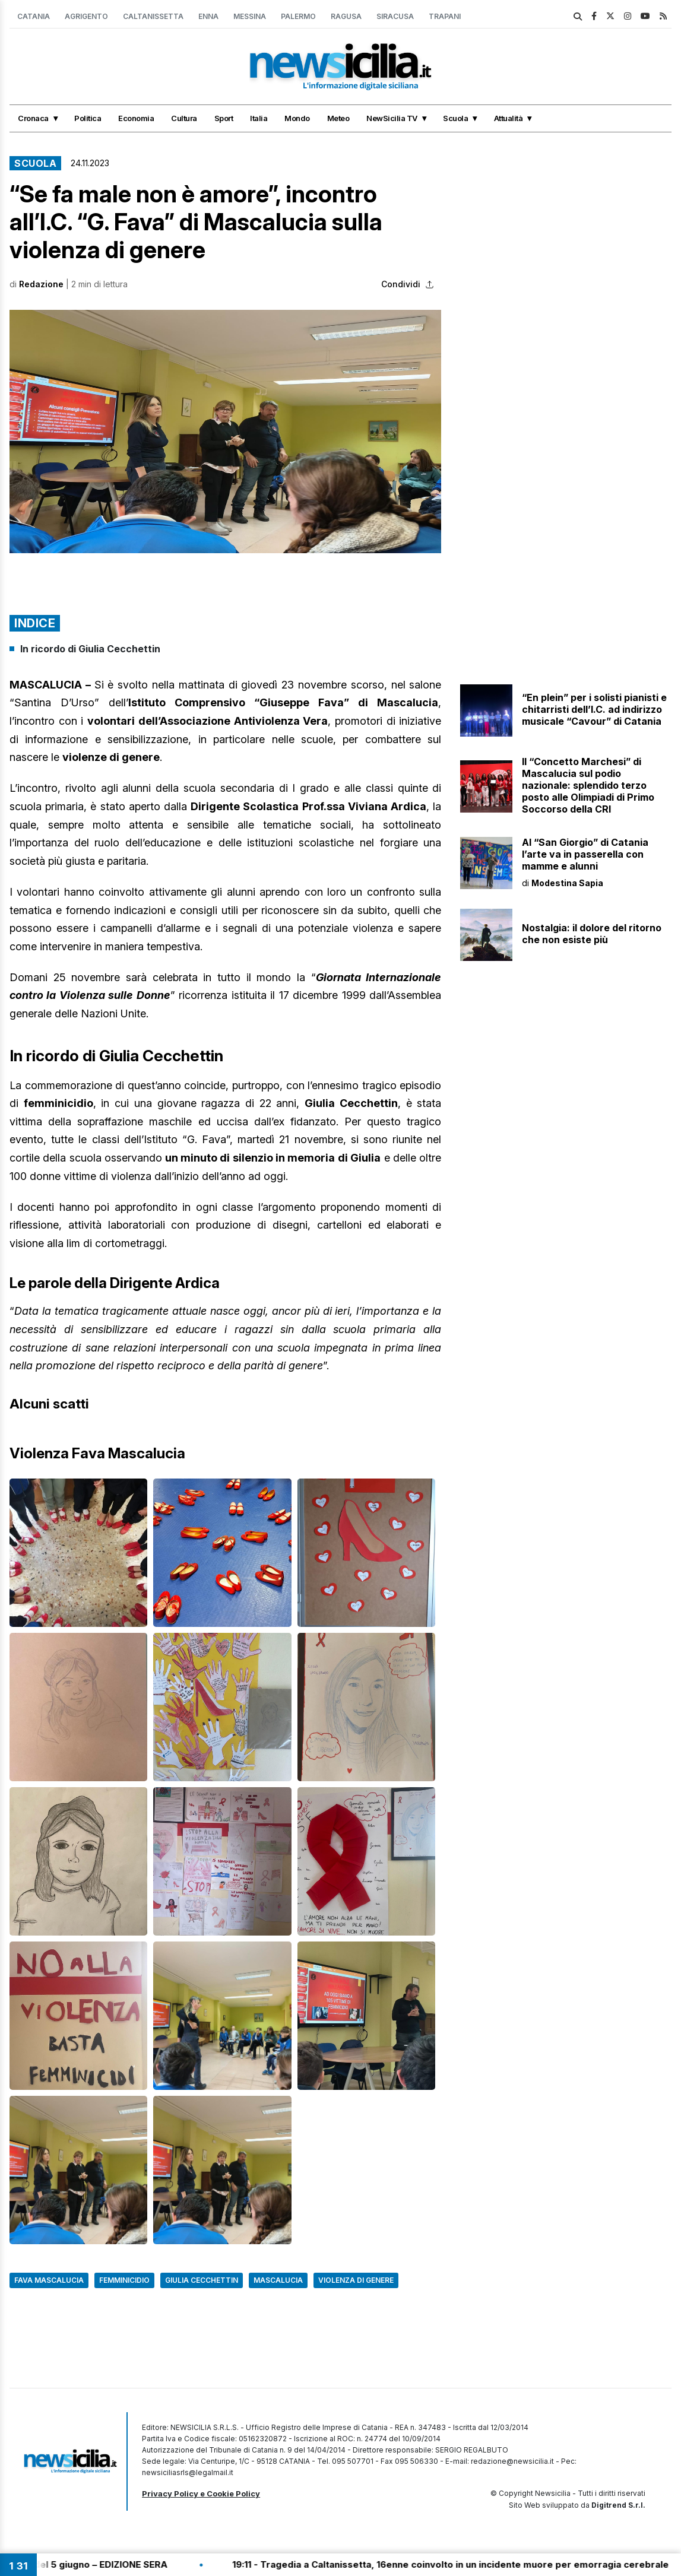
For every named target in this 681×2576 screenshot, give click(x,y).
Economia (136, 118)
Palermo (298, 16)
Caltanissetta (153, 16)
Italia (258, 118)
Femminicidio (124, 2280)
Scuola (455, 118)
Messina (249, 16)
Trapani (445, 16)
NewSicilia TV (391, 118)
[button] (225, 431)
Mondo (297, 118)
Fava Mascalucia (49, 2280)
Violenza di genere (356, 2280)
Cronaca (33, 118)
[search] (578, 16)
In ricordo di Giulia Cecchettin (90, 649)
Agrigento (86, 16)
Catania (33, 16)
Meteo (338, 118)
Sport (223, 118)
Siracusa (395, 16)
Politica (87, 118)
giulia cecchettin (201, 2280)
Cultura (184, 118)
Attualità (508, 118)
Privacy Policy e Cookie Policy (201, 2493)
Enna (208, 16)
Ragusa (346, 16)
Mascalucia (278, 2280)
